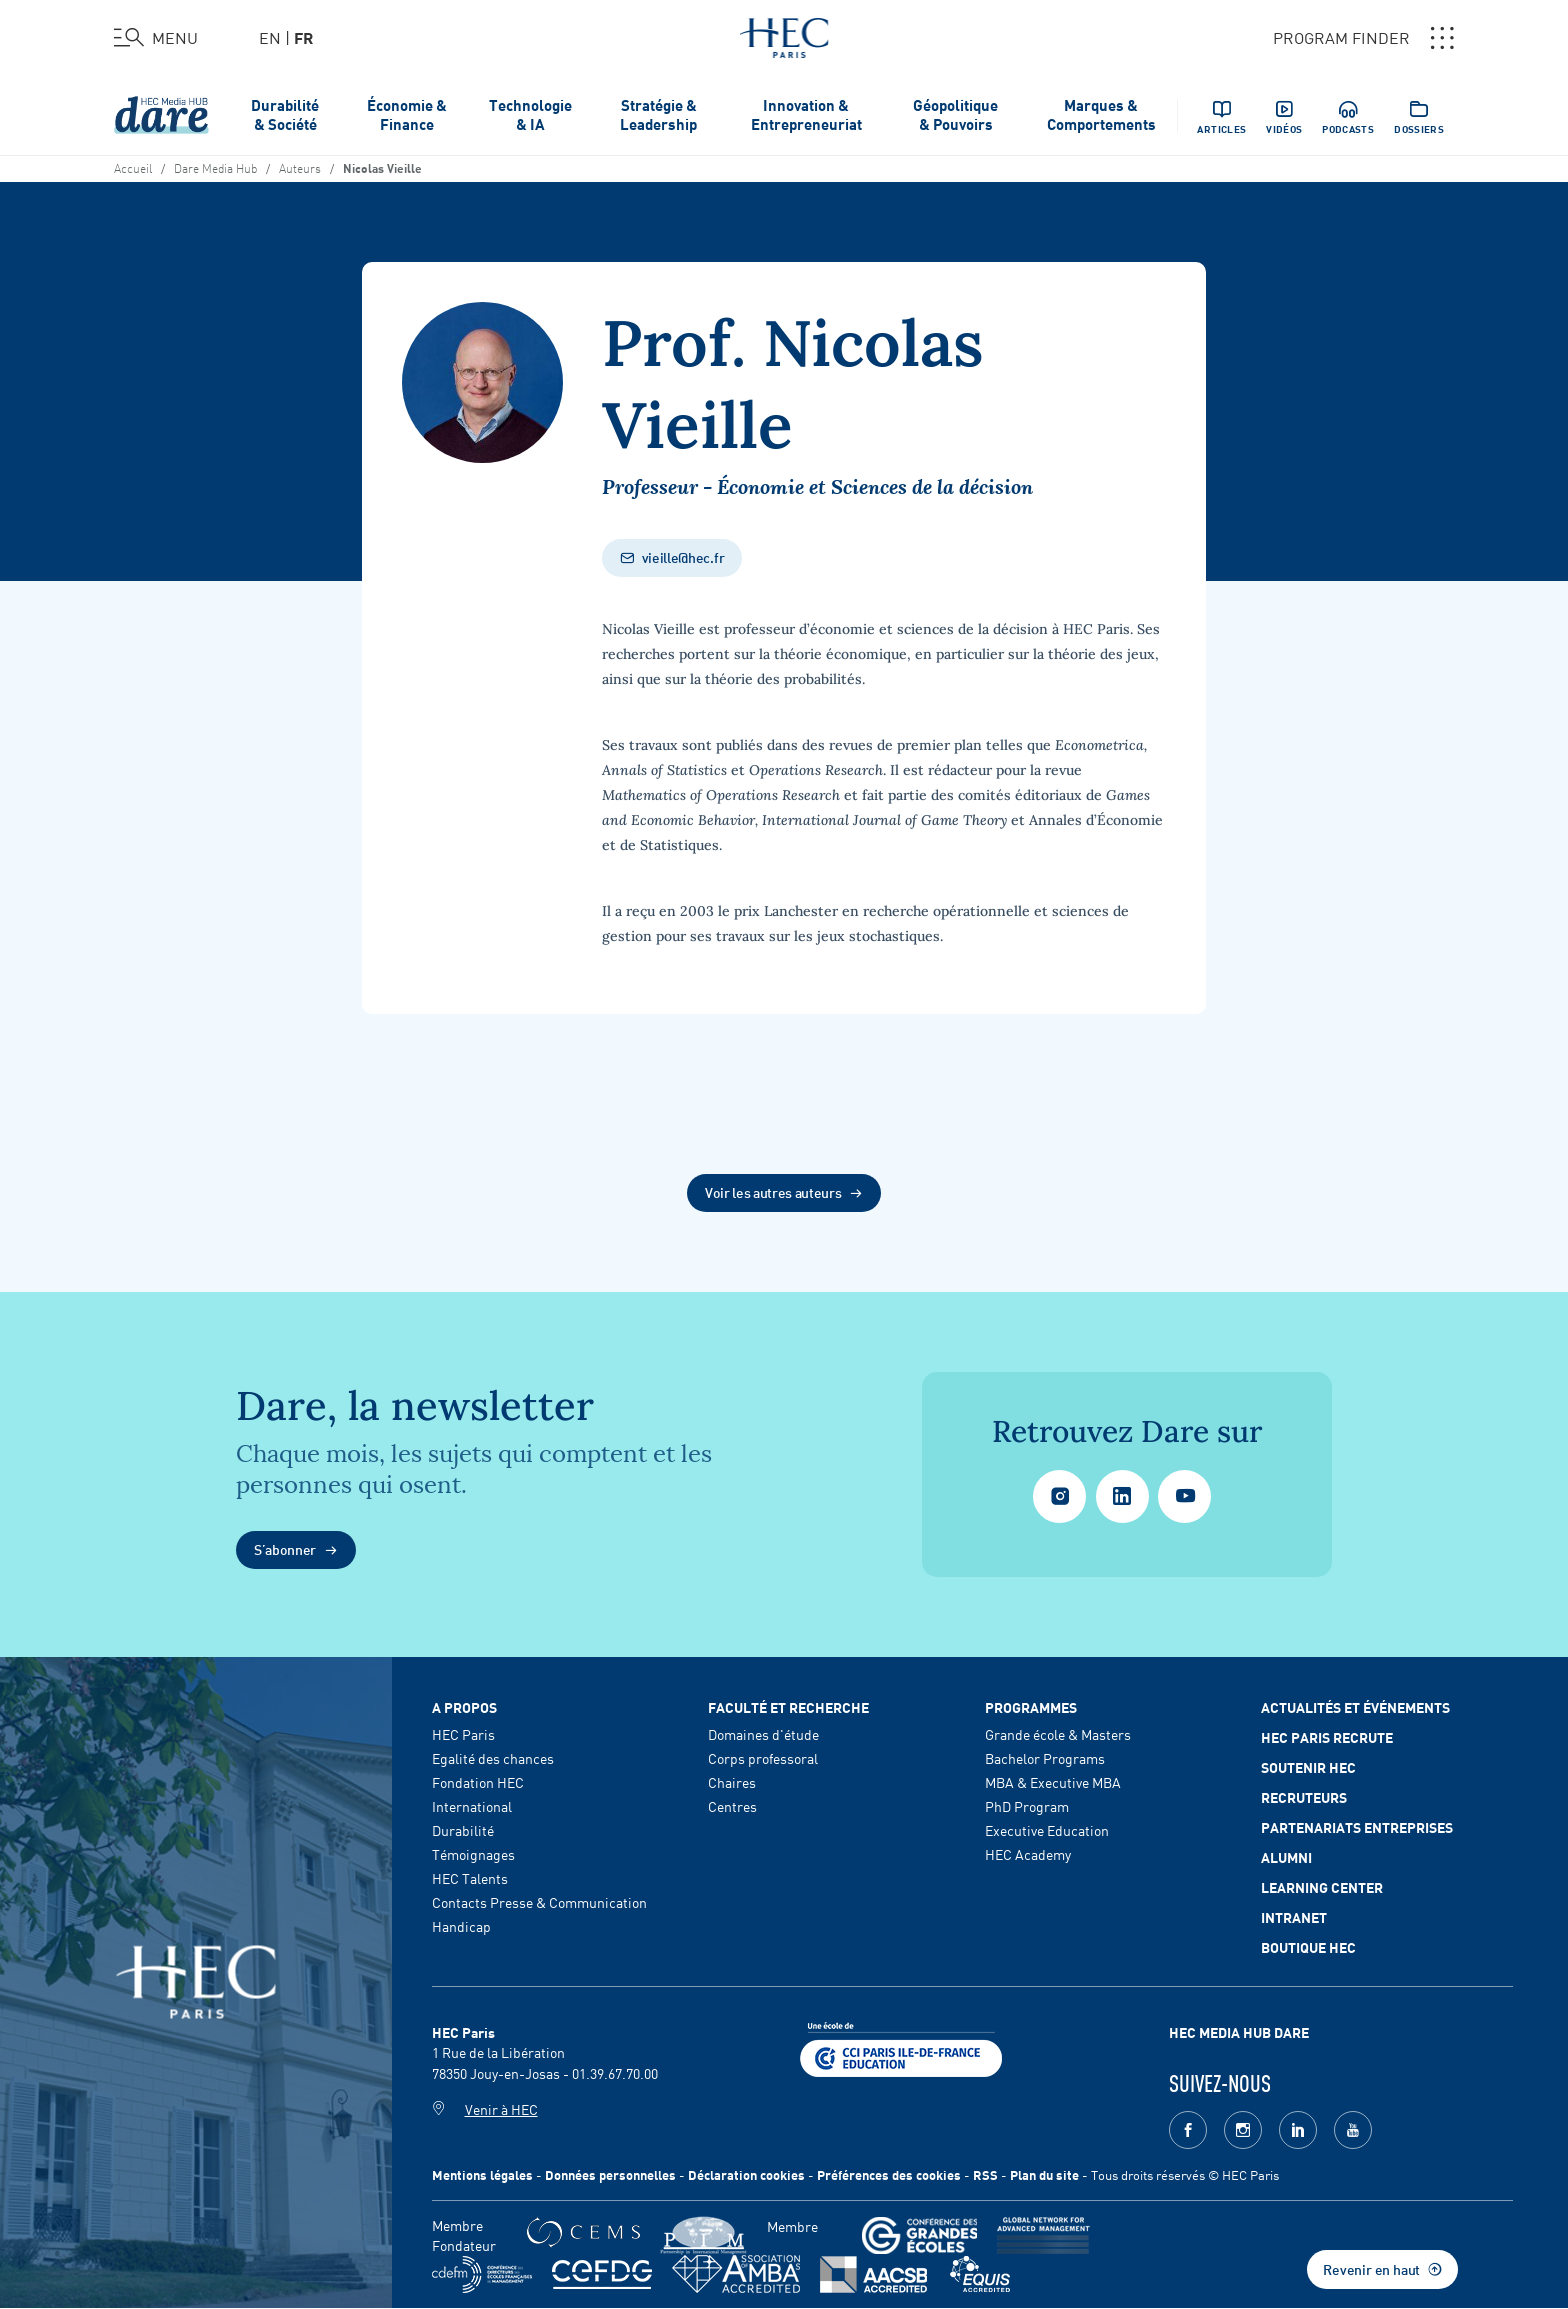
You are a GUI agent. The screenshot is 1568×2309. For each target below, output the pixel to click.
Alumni (1286, 1857)
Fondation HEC (478, 1782)
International (472, 1806)
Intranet (1294, 1917)
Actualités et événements (1355, 1707)
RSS (985, 2174)
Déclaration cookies (746, 2174)
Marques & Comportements (1101, 114)
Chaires (732, 1782)
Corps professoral (763, 1758)
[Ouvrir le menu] (156, 38)
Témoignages (473, 1854)
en (270, 37)
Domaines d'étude (763, 1734)
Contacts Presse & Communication (539, 1902)
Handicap (461, 1926)
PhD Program (1027, 1806)
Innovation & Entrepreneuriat (806, 114)
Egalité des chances (493, 1758)
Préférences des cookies (889, 2174)
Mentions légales (482, 2174)
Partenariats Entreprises (1357, 1827)
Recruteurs (1304, 1797)
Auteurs (300, 167)
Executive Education (1047, 1830)
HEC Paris (463, 1734)
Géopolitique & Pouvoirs (955, 114)
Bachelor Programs (1045, 1758)
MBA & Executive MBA (1053, 1782)
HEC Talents (470, 1878)
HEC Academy (1028, 1854)
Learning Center (1322, 1887)
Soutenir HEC (1308, 1767)
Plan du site (1044, 2174)
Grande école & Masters (1058, 1734)
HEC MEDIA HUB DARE (1239, 2032)
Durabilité (463, 1830)
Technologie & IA (530, 114)
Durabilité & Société (285, 114)
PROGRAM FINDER (1363, 38)
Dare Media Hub (215, 167)
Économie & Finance (407, 114)
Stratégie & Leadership (658, 114)
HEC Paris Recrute (1327, 1737)
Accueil (133, 167)
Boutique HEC (1308, 1947)
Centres (732, 1806)
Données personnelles (610, 2174)
